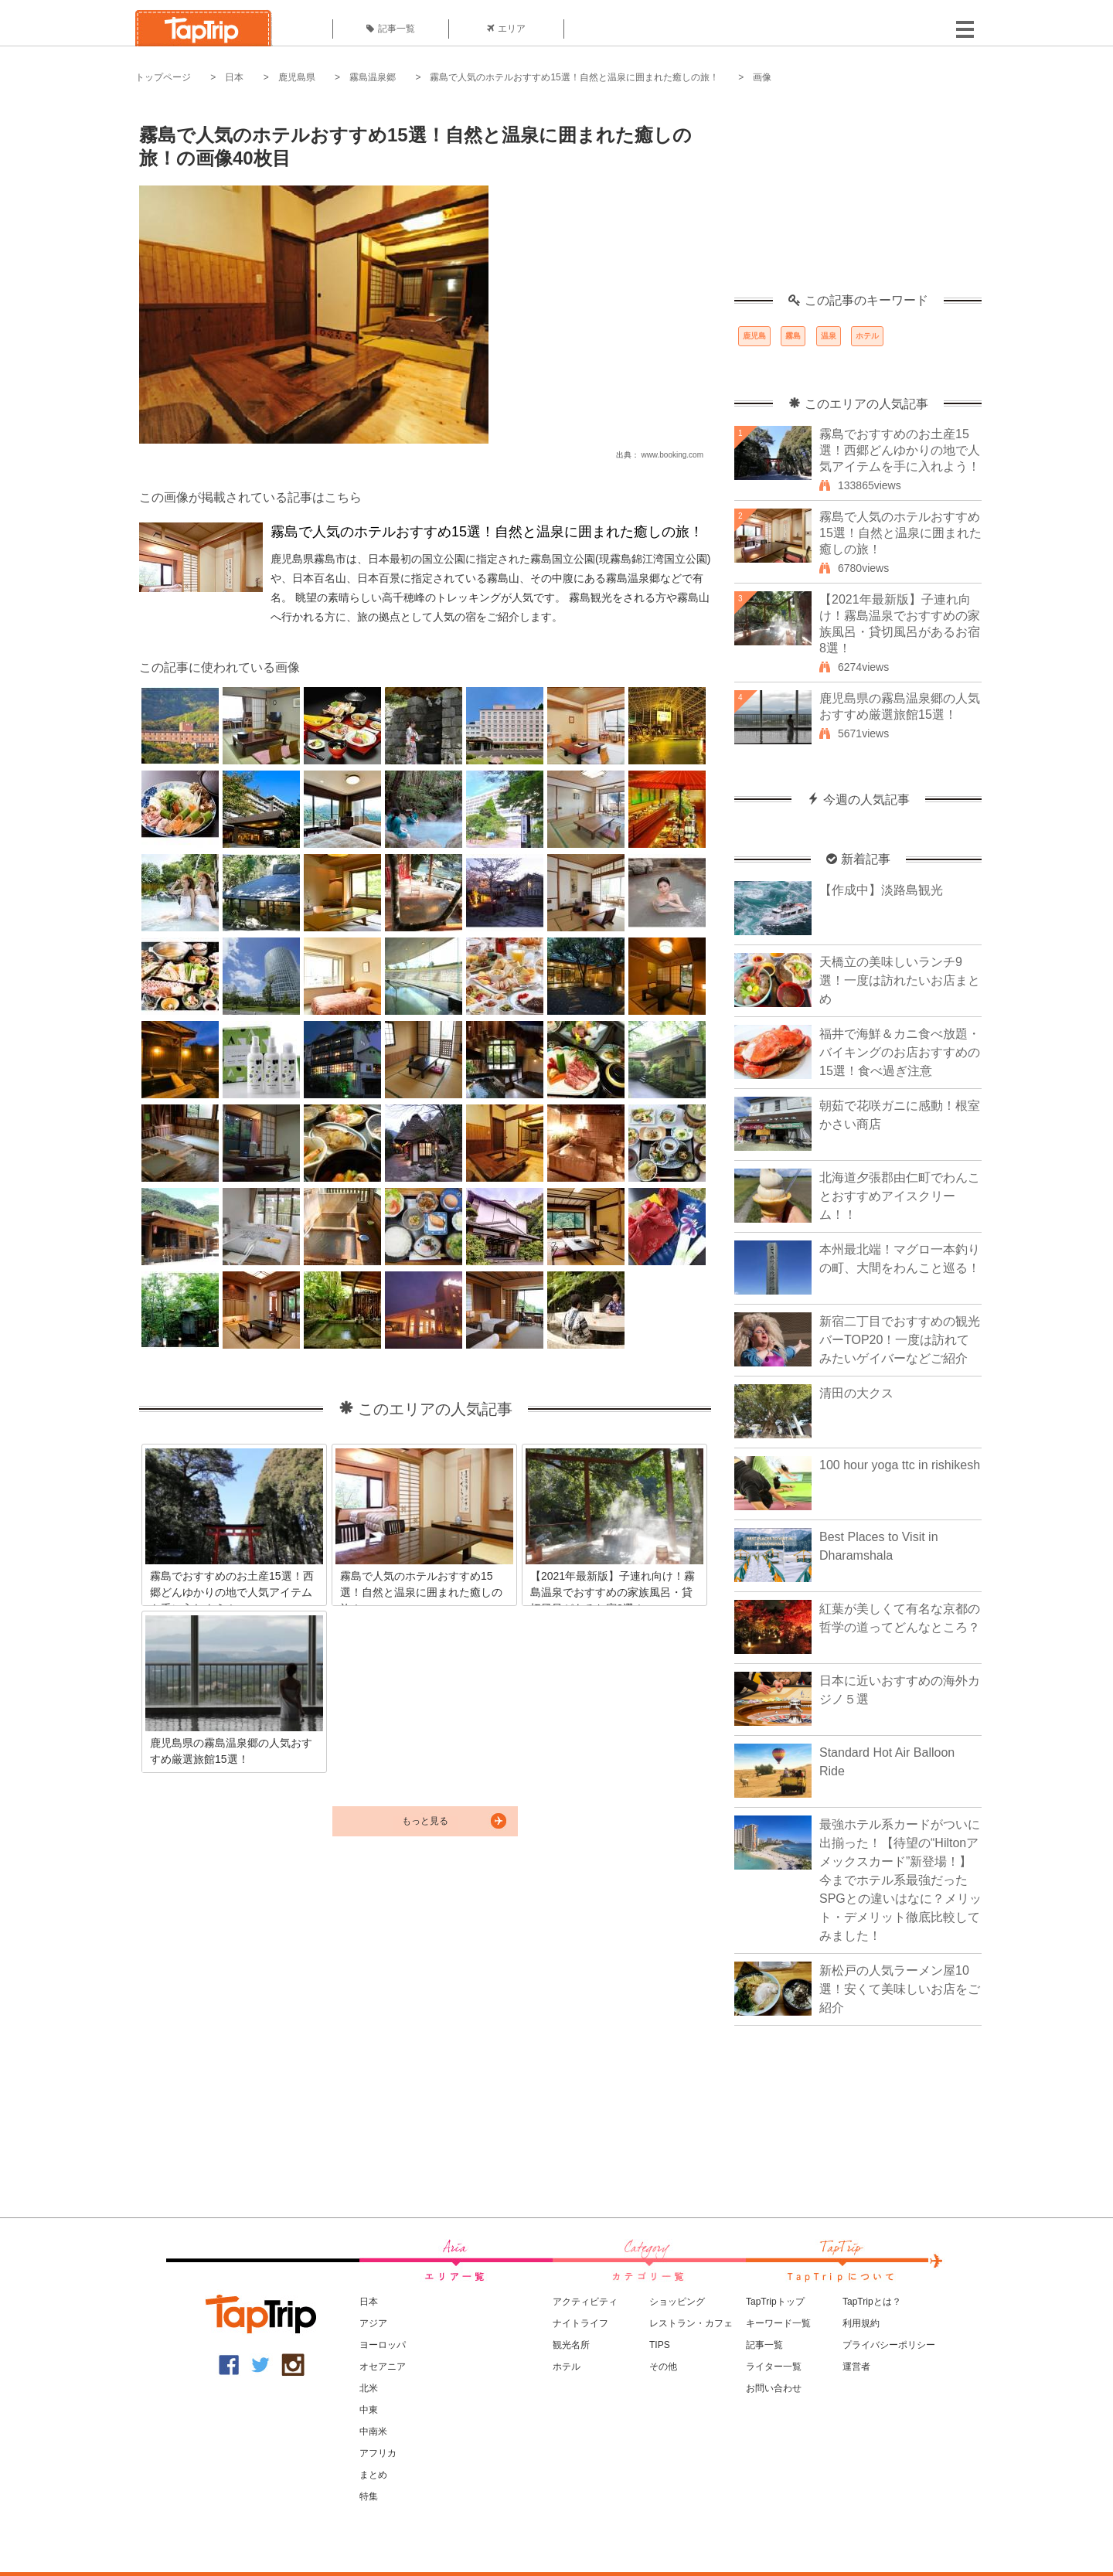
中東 (368, 2409)
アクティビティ (585, 2301)
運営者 (856, 2366)
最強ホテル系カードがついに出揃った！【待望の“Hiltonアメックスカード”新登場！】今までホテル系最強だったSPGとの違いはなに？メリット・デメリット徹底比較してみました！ (900, 1880)
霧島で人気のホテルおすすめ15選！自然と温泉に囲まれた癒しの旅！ (574, 77)
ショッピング (677, 2301)
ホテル (867, 336)
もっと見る (425, 1820)
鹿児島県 (296, 77)
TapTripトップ (775, 2301)
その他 (663, 2366)
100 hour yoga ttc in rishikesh (899, 1465)
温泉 (828, 336)
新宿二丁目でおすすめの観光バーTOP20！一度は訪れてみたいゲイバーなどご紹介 (899, 1340)
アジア (373, 2323)
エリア (506, 28)
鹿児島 (754, 336)
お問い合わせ (774, 2388)
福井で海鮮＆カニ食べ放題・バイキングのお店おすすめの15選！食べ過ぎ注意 (899, 1052)
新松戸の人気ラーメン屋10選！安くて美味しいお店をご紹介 (899, 1989)
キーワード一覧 (778, 2323)
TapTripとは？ (871, 2301)
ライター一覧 (774, 2366)
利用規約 (861, 2323)
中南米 (373, 2431)
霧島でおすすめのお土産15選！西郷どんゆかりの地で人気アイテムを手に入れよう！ (899, 450)
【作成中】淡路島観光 (881, 890)
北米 (368, 2388)
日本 (234, 77)
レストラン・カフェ (691, 2323)
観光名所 (571, 2344)
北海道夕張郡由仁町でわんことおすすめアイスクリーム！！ (899, 1196)
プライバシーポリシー (888, 2344)
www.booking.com (672, 455)
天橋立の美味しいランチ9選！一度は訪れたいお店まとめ (899, 980)
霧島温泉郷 (372, 77)
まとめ (373, 2474)
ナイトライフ (580, 2323)
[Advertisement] (858, 197)
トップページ (163, 77)
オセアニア (382, 2366)
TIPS (659, 2344)
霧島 (793, 336)
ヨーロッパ (382, 2344)
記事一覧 (390, 28)
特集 (368, 2496)
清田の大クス (856, 1393)
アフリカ (378, 2453)
